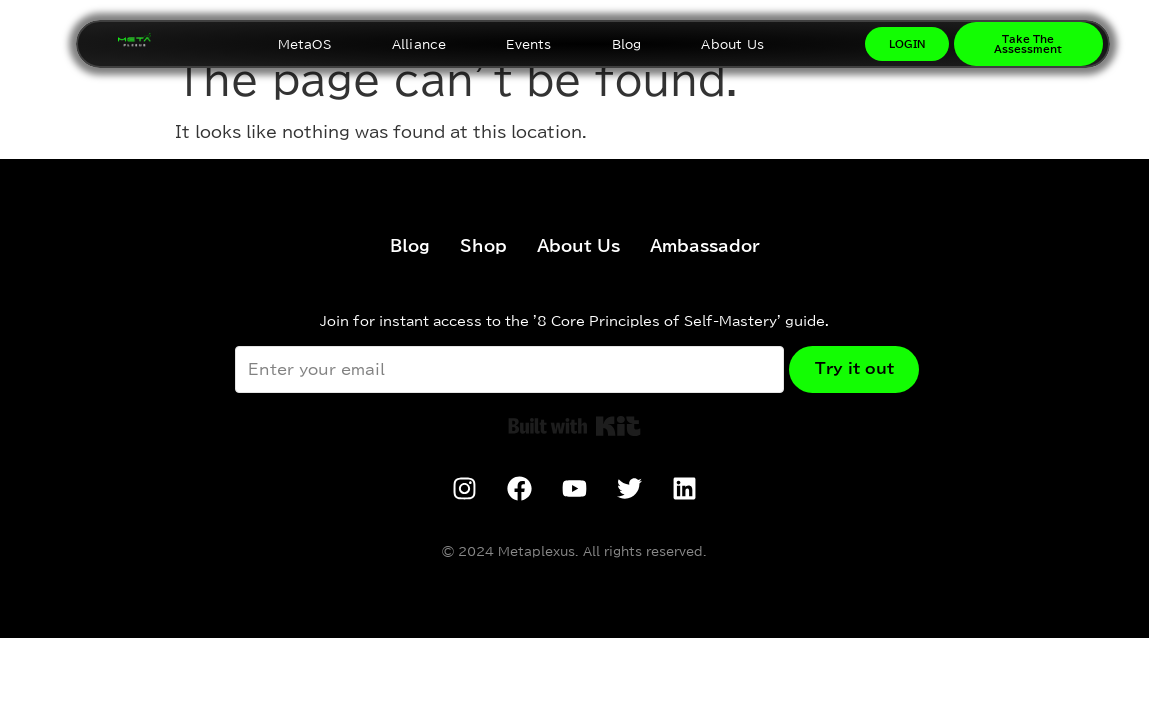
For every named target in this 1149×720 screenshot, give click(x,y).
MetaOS (305, 44)
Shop (483, 246)
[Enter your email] (505, 369)
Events (528, 44)
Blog (627, 44)
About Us (732, 44)
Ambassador (705, 246)
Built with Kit (574, 426)
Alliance (419, 44)
